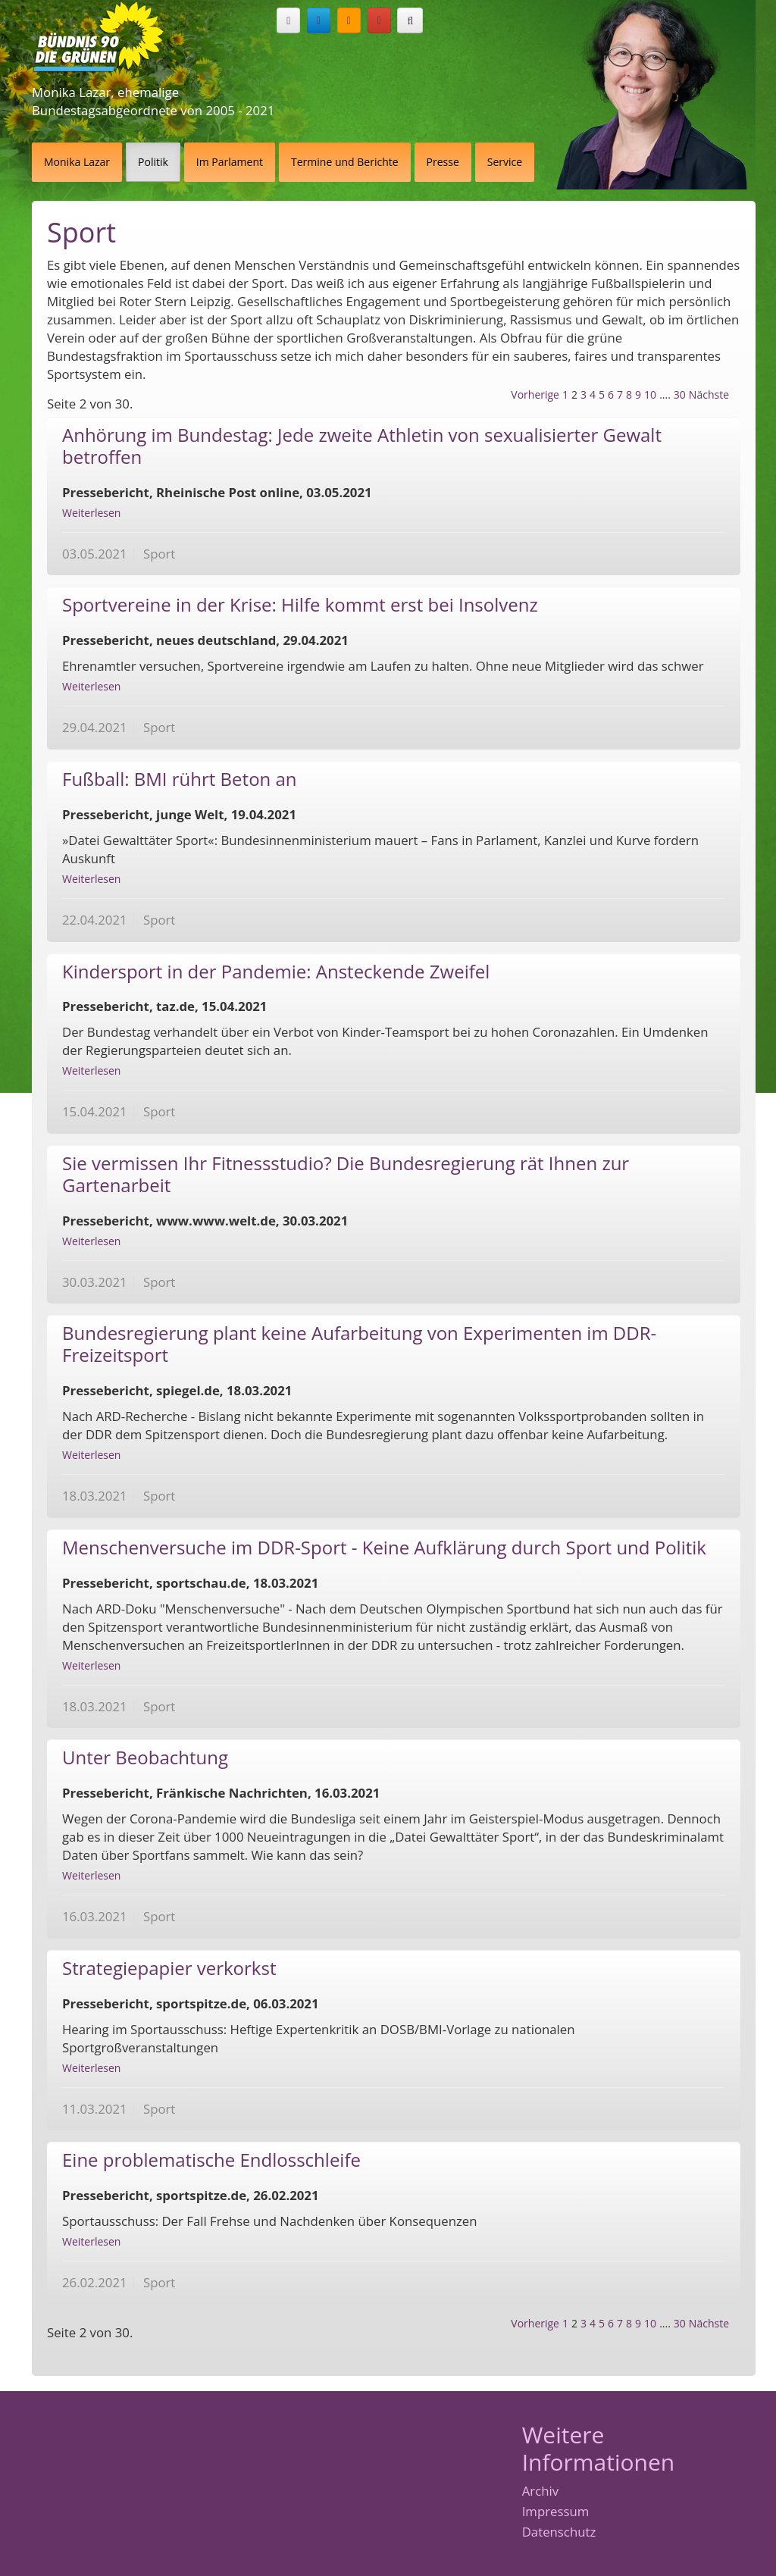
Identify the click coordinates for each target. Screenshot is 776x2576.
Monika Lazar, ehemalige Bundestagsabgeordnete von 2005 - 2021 (153, 101)
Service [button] (504, 162)
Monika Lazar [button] (77, 162)
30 (680, 394)
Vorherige (535, 394)
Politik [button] (153, 162)
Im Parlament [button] (229, 162)
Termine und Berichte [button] (345, 162)
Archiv (540, 2491)
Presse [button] (443, 162)
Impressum (556, 2512)
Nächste (709, 394)
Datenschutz (559, 2532)
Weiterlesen (91, 512)
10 (650, 394)
